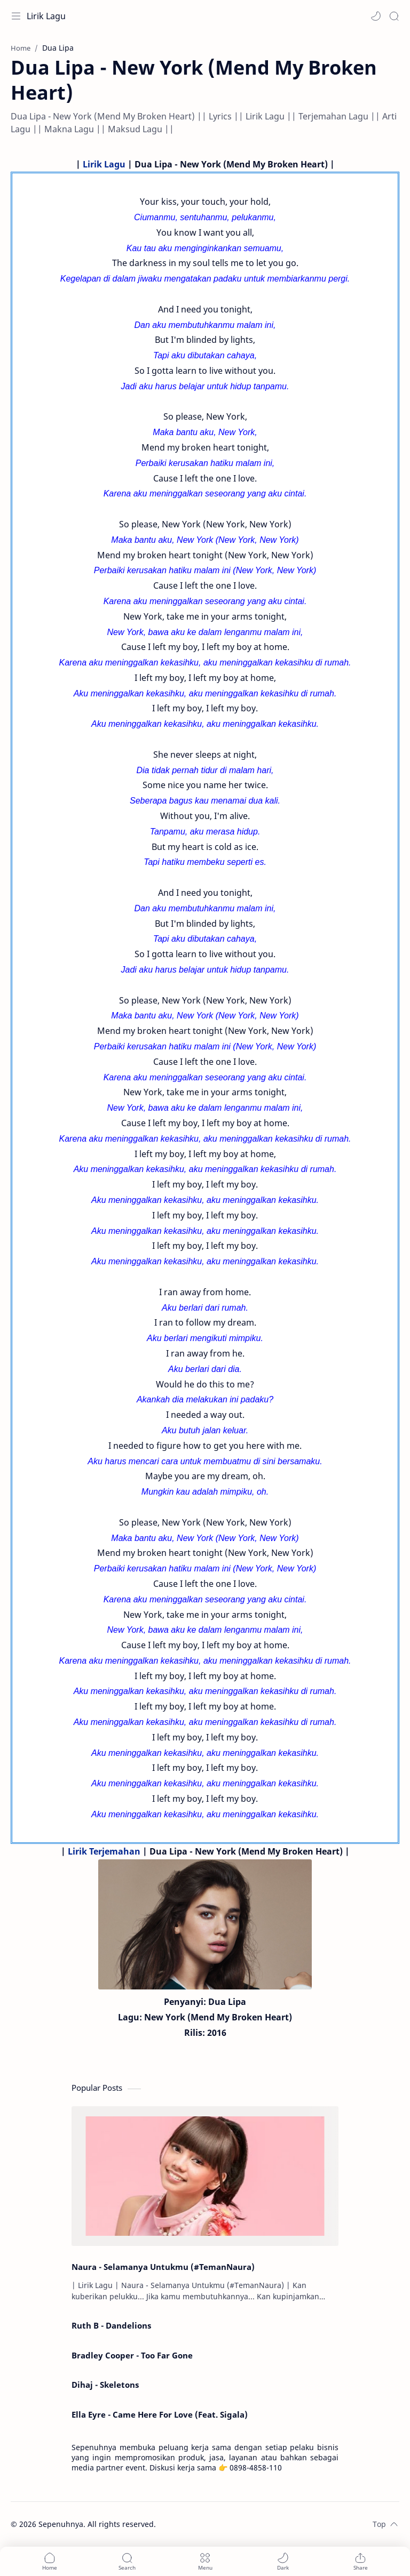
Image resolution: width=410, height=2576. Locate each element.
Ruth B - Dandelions (111, 2325)
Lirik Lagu (46, 16)
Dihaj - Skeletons (105, 2384)
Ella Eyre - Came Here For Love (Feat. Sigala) (160, 2414)
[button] (376, 16)
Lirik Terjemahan (104, 1851)
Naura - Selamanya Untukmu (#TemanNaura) (163, 2266)
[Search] (394, 16)
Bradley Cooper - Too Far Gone (132, 2355)
